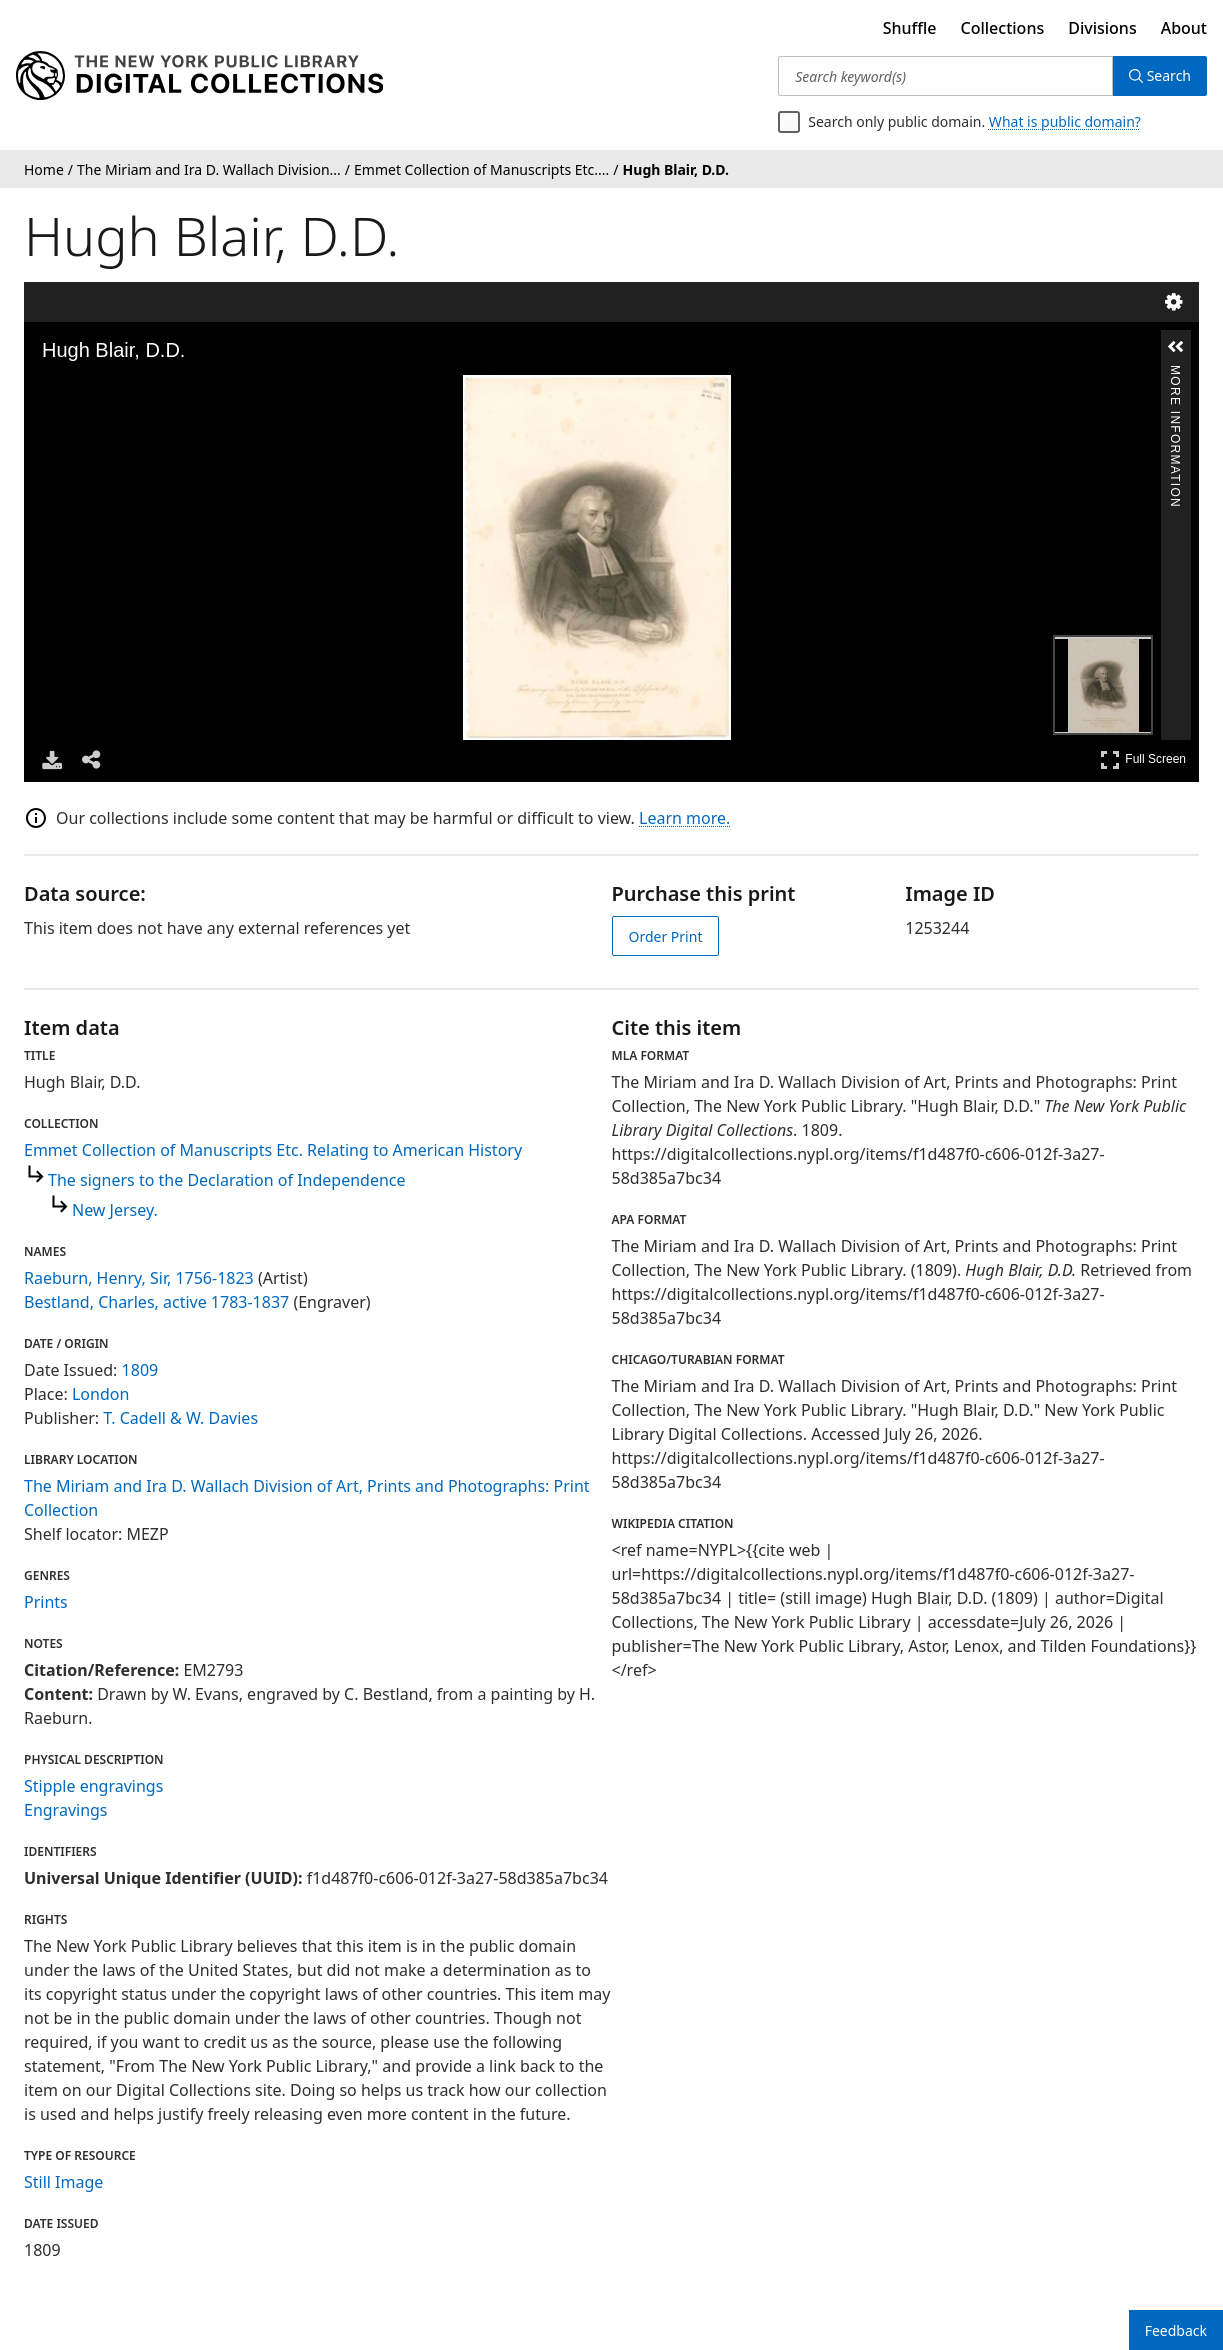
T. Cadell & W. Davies (180, 1418)
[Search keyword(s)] (945, 76)
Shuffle (910, 28)
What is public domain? (1065, 121)
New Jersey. (115, 1210)
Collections (1003, 28)
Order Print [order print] (666, 936)
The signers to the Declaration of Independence (227, 1180)
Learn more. (684, 818)
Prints (46, 1602)
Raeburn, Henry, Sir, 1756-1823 (139, 1278)
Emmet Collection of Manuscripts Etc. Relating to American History (273, 1150)
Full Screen (1143, 759)
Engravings (66, 1810)
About (1184, 28)
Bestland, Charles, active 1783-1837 (156, 1302)
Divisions (1102, 28)
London (100, 1394)
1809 (140, 1370)
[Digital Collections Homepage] (199, 76)
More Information (1175, 373)
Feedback (1176, 2330)
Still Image (63, 2182)
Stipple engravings (93, 1786)
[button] (1176, 347)
